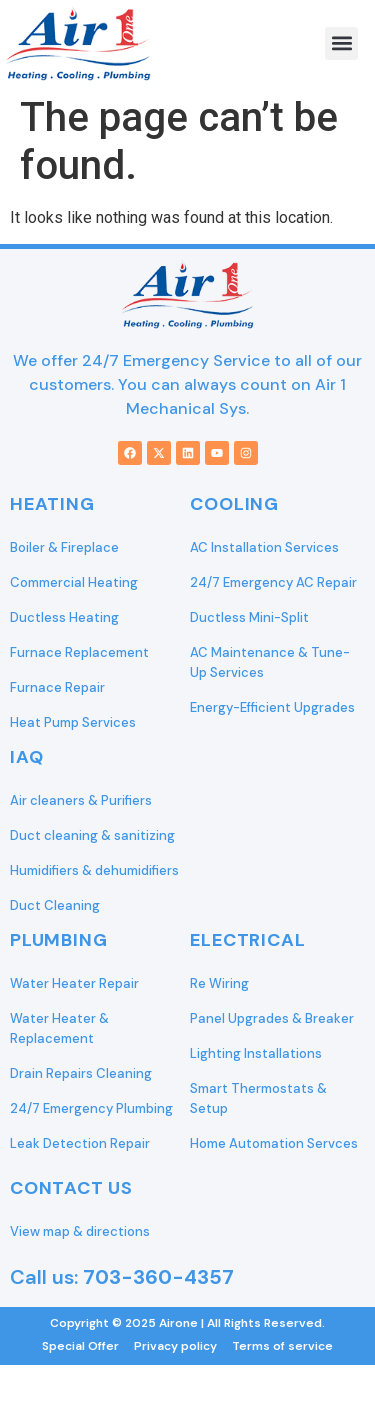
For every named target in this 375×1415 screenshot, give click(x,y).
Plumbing (58, 940)
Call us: (122, 1277)
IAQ (26, 757)
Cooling (234, 504)
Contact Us (71, 1188)
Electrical (247, 940)
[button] (341, 43)
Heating (52, 504)
